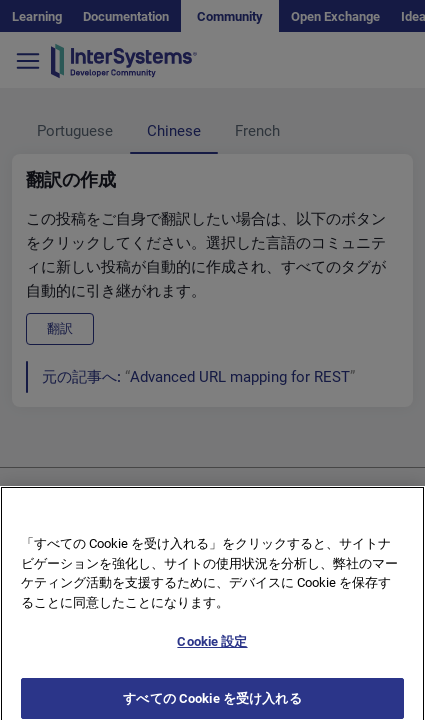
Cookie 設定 (212, 649)
